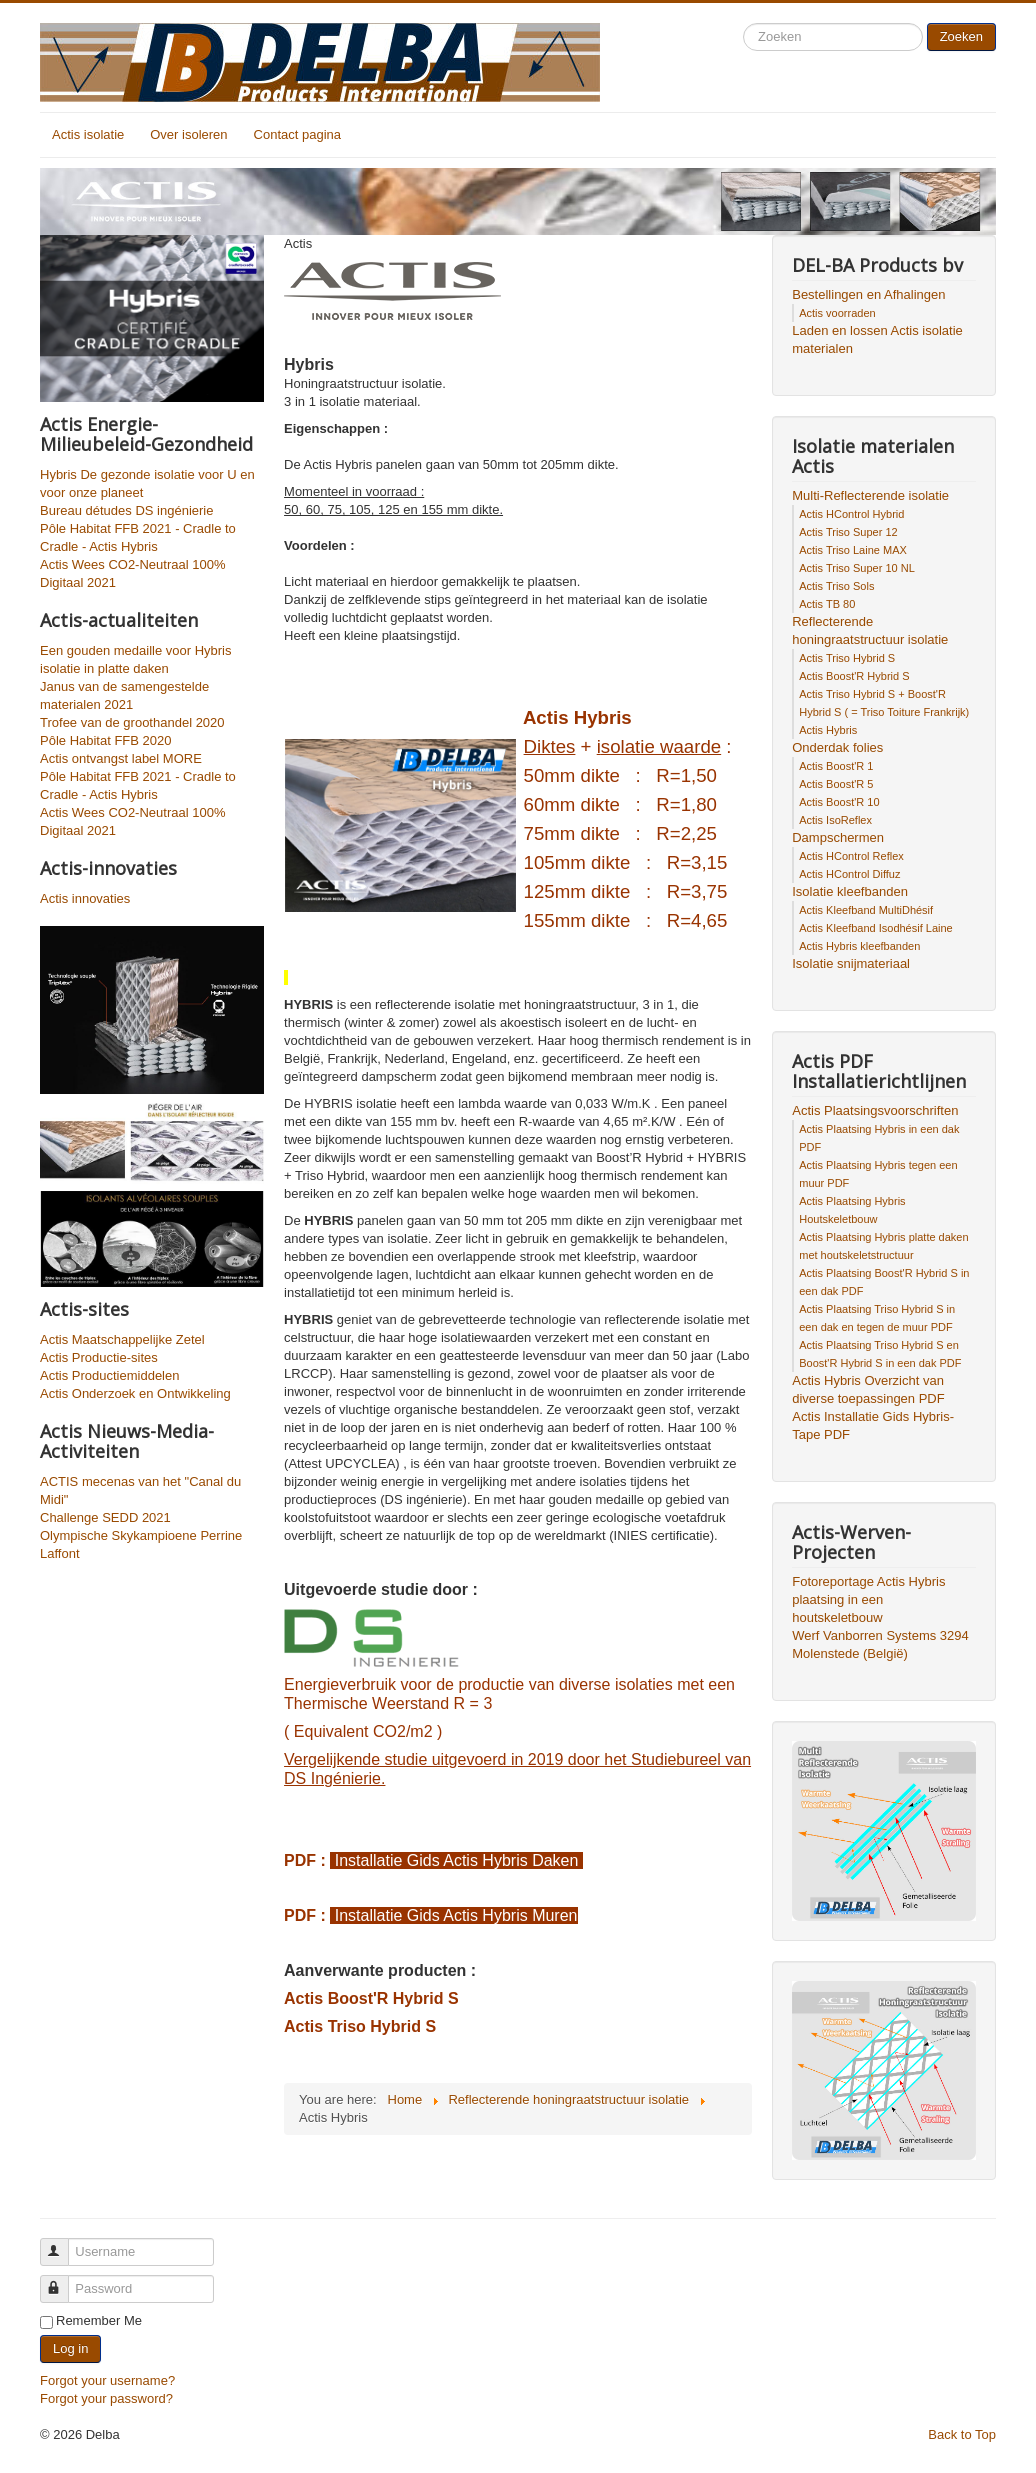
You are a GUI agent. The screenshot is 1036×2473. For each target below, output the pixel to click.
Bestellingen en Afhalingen (868, 294)
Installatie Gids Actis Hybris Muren (453, 1915)
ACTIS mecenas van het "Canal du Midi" (140, 1490)
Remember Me (99, 2320)
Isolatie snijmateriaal (851, 963)
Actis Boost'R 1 (836, 766)
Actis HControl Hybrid (851, 514)
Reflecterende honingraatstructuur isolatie (870, 630)
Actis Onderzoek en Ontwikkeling (135, 1393)
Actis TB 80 (827, 604)
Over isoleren (188, 134)
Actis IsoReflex (835, 820)
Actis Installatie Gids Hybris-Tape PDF (873, 1425)
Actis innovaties (85, 898)
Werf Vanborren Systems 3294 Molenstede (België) (880, 1644)
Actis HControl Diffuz (849, 874)
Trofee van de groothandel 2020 (132, 722)
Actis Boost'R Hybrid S (371, 1998)
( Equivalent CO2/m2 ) (363, 1731)
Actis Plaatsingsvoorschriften (875, 1110)
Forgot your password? (106, 2398)
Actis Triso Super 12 (848, 532)
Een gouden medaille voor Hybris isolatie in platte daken (136, 659)
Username (63, 2243)
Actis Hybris (828, 730)
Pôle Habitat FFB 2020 (106, 740)
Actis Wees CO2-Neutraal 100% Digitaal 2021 (132, 573)
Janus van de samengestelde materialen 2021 (124, 695)
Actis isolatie (88, 134)
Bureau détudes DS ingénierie (126, 510)
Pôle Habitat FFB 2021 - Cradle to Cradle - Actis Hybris (138, 537)
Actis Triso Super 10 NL (857, 568)
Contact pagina (297, 134)
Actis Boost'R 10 (839, 802)
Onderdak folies (837, 747)
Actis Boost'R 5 (836, 784)
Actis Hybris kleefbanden (859, 946)
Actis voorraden (837, 313)
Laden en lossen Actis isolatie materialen (877, 339)
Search (743, 23)
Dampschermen (838, 837)
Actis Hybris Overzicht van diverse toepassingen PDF (868, 1389)
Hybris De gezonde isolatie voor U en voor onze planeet (147, 483)
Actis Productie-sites (99, 1357)
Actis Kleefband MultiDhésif (866, 910)
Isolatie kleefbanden (850, 891)
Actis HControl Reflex (851, 856)
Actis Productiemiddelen (109, 1375)
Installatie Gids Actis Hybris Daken (456, 1860)
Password (63, 2280)
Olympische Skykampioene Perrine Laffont (141, 1544)
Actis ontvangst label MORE (121, 758)
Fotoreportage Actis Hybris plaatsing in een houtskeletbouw (868, 1599)
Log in (70, 2348)
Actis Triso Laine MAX (853, 550)
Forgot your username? (107, 2380)
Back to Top (962, 2434)
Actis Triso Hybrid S (360, 2026)
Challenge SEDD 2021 (105, 1517)
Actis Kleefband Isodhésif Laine (876, 928)
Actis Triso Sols (836, 586)
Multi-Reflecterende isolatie (870, 495)
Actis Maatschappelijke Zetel (122, 1339)
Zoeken (961, 36)
